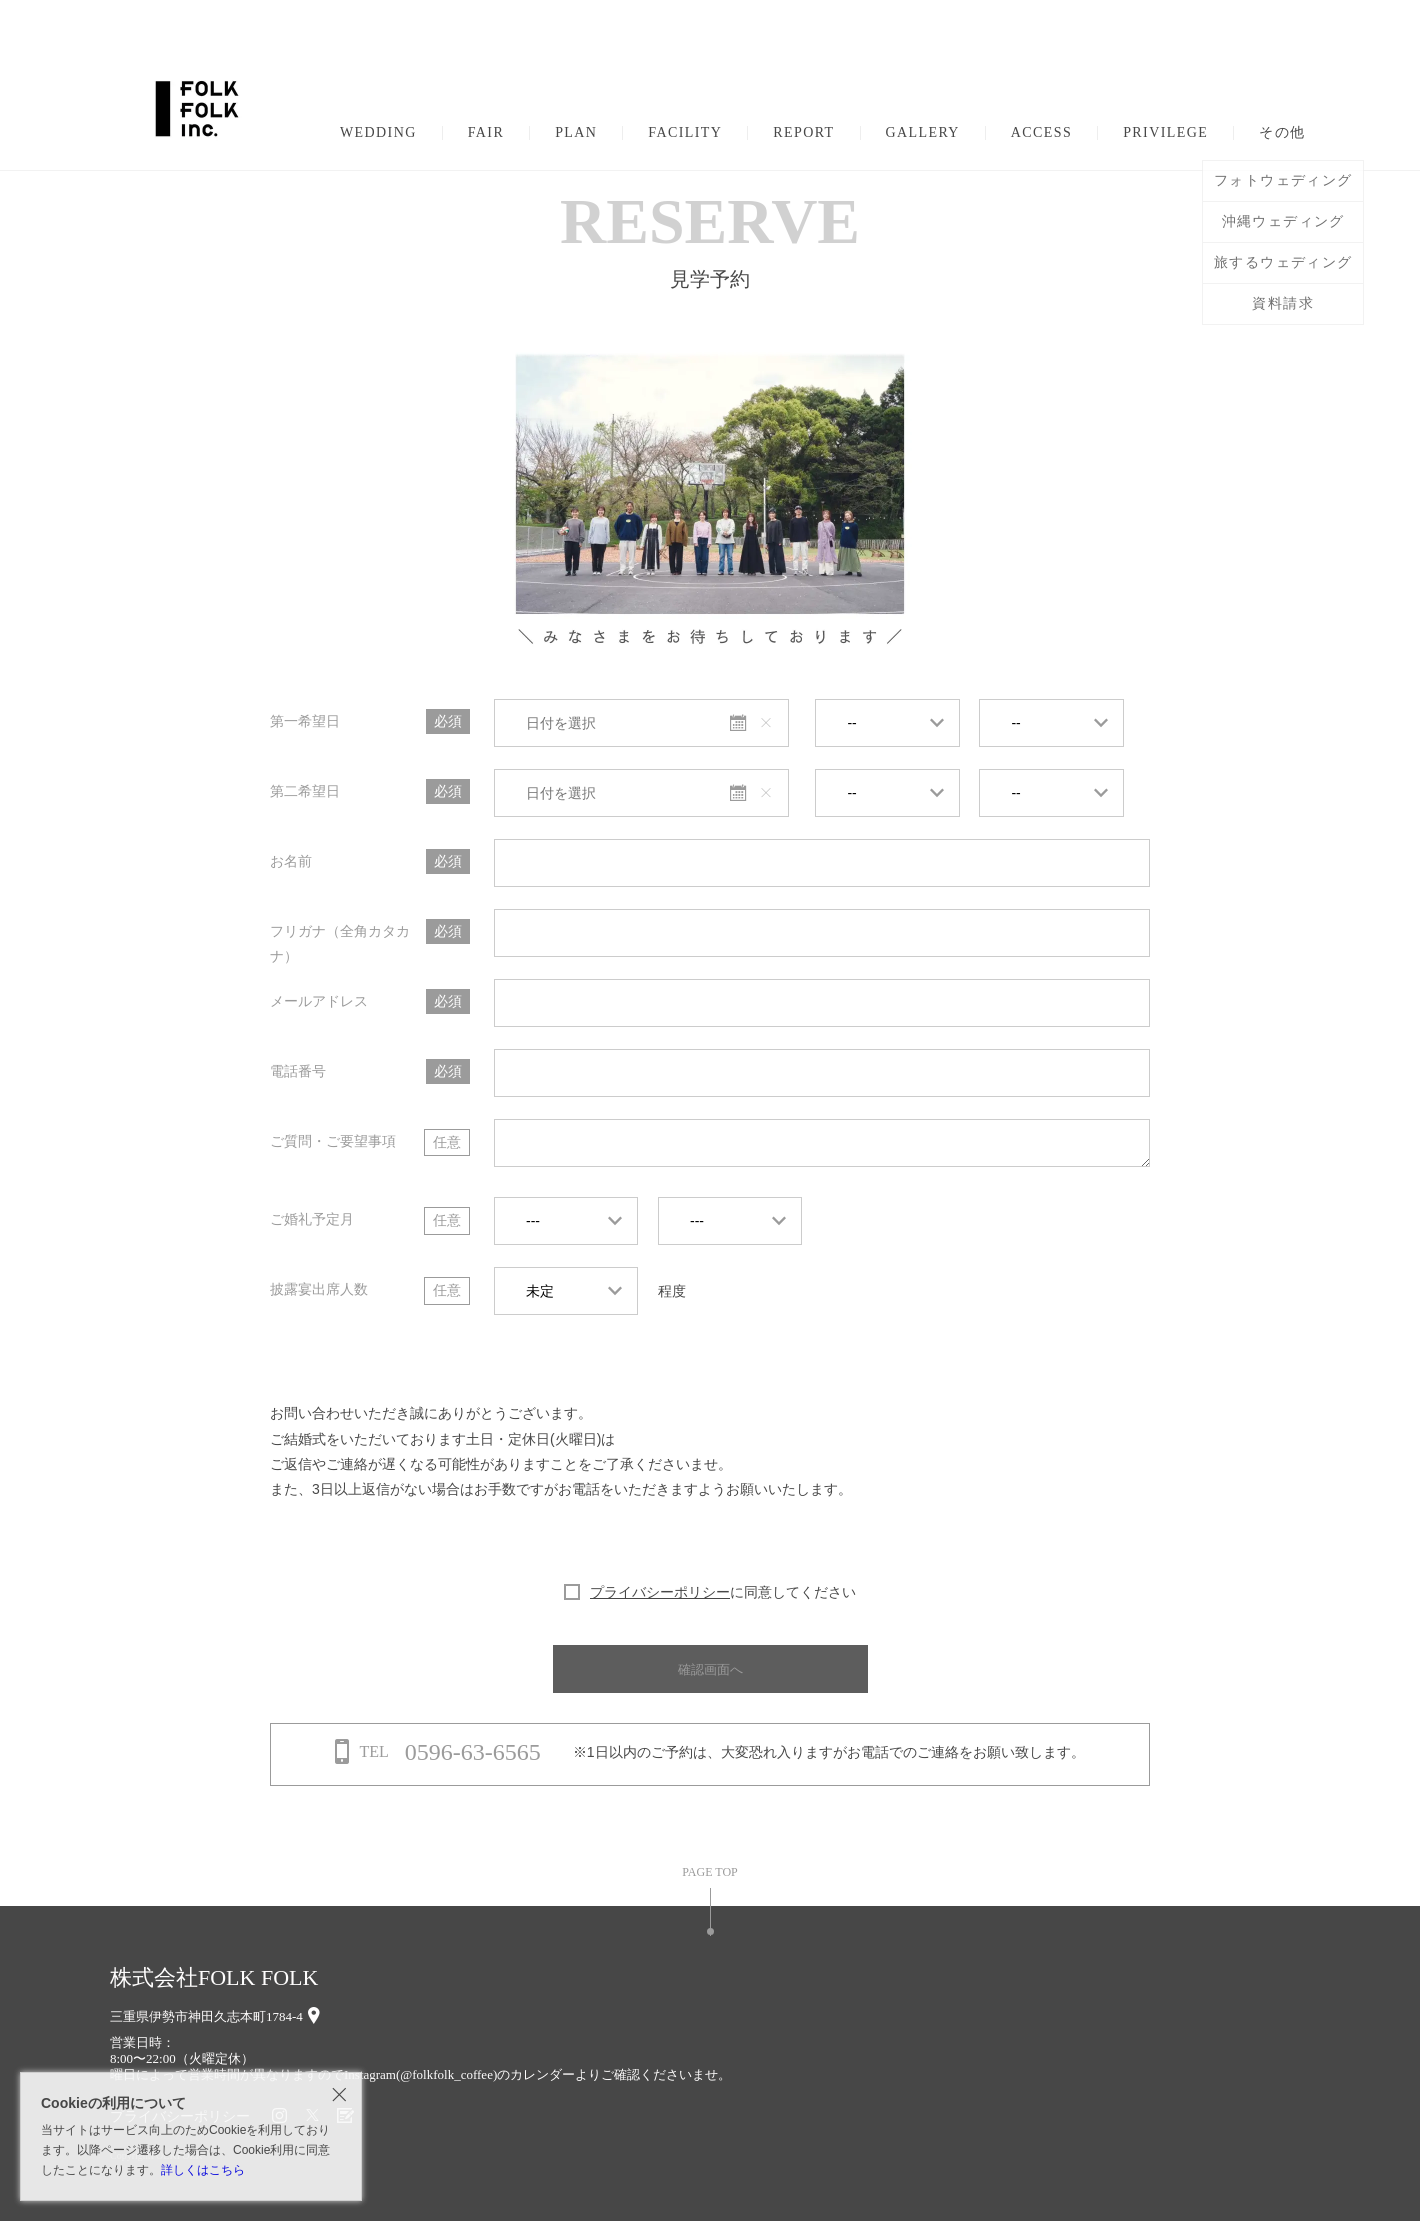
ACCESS (1041, 133)
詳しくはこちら (203, 2170)
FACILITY (685, 133)
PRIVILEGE (1165, 133)
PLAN (576, 133)
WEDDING (378, 133)
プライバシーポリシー (660, 1592)
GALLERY (923, 133)
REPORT (803, 133)
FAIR (486, 133)
